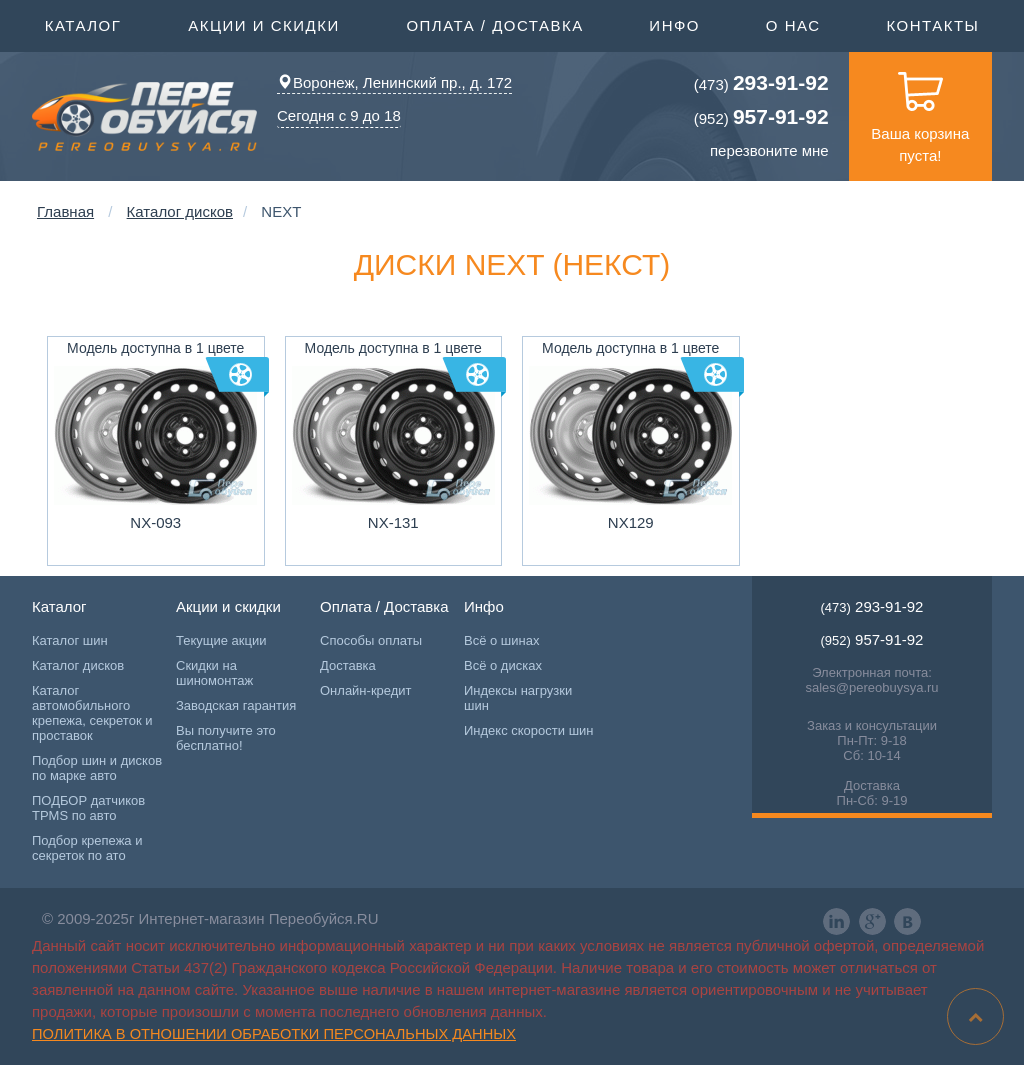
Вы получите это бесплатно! (226, 738)
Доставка (348, 665)
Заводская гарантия (236, 705)
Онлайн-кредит (366, 690)
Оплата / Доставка (494, 24)
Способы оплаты (371, 640)
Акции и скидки (264, 24)
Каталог (83, 24)
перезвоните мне (769, 150)
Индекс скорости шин (529, 730)
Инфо (674, 24)
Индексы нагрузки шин (518, 698)
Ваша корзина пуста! (920, 108)
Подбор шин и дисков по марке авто (97, 768)
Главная (65, 211)
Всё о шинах (501, 640)
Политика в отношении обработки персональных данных (274, 1034)
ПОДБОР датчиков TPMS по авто (88, 808)
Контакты (932, 25)
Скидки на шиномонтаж (214, 673)
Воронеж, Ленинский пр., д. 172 (394, 82)
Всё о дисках (503, 665)
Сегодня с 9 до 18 (339, 115)
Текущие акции (221, 640)
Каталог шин (70, 640)
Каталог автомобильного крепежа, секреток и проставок (92, 713)
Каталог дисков (180, 211)
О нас (793, 25)
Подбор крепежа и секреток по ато (87, 848)
